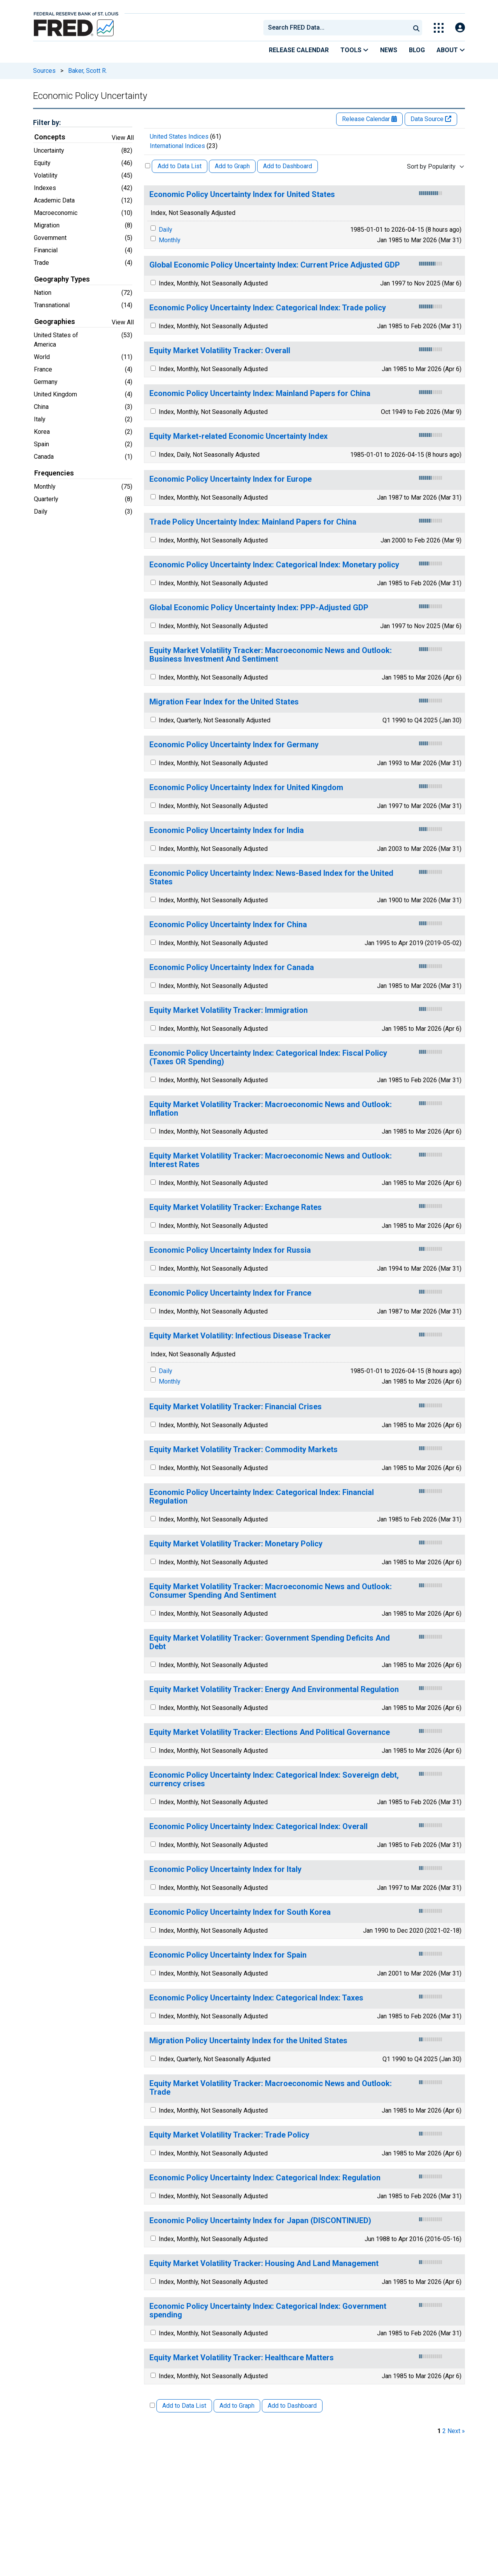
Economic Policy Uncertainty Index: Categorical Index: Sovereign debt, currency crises (274, 1779)
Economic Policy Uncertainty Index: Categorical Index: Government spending (267, 2310)
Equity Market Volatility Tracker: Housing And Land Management (264, 2263)
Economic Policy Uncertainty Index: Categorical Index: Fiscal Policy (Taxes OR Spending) (268, 1057)
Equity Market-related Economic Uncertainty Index (238, 436)
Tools (354, 50)
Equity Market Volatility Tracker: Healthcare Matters (241, 2357)
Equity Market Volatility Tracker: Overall (219, 350)
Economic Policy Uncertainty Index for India (226, 830)
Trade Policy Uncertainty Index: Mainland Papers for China (252, 522)
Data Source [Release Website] (430, 119)
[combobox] (336, 27)
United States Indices (179, 136)
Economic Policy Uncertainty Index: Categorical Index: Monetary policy (274, 564)
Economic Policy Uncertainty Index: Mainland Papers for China (259, 393)
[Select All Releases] (147, 165)
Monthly (170, 240)
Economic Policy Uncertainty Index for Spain (228, 1955)
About (451, 50)
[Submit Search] (416, 27)
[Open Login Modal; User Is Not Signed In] (460, 28)
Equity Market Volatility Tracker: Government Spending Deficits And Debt (269, 1642)
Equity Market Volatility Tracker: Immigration (228, 1010)
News (388, 50)
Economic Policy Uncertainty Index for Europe (230, 479)
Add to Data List (180, 166)
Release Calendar (299, 50)
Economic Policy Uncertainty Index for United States (242, 194)
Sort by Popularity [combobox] (431, 166)
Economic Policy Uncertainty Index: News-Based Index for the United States (271, 877)
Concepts (49, 137)
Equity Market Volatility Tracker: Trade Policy (229, 2135)
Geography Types (62, 279)
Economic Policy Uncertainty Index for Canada (231, 967)
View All (123, 137)
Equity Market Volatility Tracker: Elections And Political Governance (269, 1732)
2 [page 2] (444, 2431)
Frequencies (54, 473)
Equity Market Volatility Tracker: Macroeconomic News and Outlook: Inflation (270, 1109)
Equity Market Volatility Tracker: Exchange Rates (235, 1207)
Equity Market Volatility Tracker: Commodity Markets (243, 1449)
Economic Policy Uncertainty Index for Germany (234, 744)
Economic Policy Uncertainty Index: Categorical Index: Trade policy (267, 307)
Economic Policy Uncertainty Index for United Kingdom (246, 787)
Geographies (54, 322)
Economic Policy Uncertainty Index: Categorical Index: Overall (258, 1826)
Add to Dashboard (287, 166)
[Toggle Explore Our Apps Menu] (439, 28)
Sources (44, 70)
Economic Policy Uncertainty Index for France (230, 1293)
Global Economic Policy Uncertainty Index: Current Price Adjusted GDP (274, 265)
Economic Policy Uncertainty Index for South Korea (240, 1912)
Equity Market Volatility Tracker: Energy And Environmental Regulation (274, 1689)
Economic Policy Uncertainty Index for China (228, 924)
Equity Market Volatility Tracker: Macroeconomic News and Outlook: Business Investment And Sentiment (270, 655)
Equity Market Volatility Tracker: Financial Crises (235, 1406)
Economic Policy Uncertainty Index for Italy (225, 1869)
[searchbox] (338, 27)
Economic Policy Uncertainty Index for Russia (230, 1250)
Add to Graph (232, 166)
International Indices (177, 146)
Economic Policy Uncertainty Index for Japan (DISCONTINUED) (260, 2220)
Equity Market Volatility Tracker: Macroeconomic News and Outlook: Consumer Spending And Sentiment (270, 1591)
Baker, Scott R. (87, 70)
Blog (417, 50)
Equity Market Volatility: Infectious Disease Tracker (240, 1335)
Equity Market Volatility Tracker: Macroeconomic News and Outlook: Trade (270, 2088)
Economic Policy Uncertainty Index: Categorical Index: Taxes (256, 1997)
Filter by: (47, 122)
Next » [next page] (456, 2431)
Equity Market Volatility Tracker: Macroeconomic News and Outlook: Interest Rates (270, 1160)
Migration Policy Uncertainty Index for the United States (248, 2040)
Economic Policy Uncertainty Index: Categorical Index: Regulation (265, 2177)
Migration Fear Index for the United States (224, 701)
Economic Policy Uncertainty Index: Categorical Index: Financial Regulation (261, 1496)
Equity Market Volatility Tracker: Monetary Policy (236, 1543)
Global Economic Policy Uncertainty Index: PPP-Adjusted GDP (258, 607)
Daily (165, 229)
